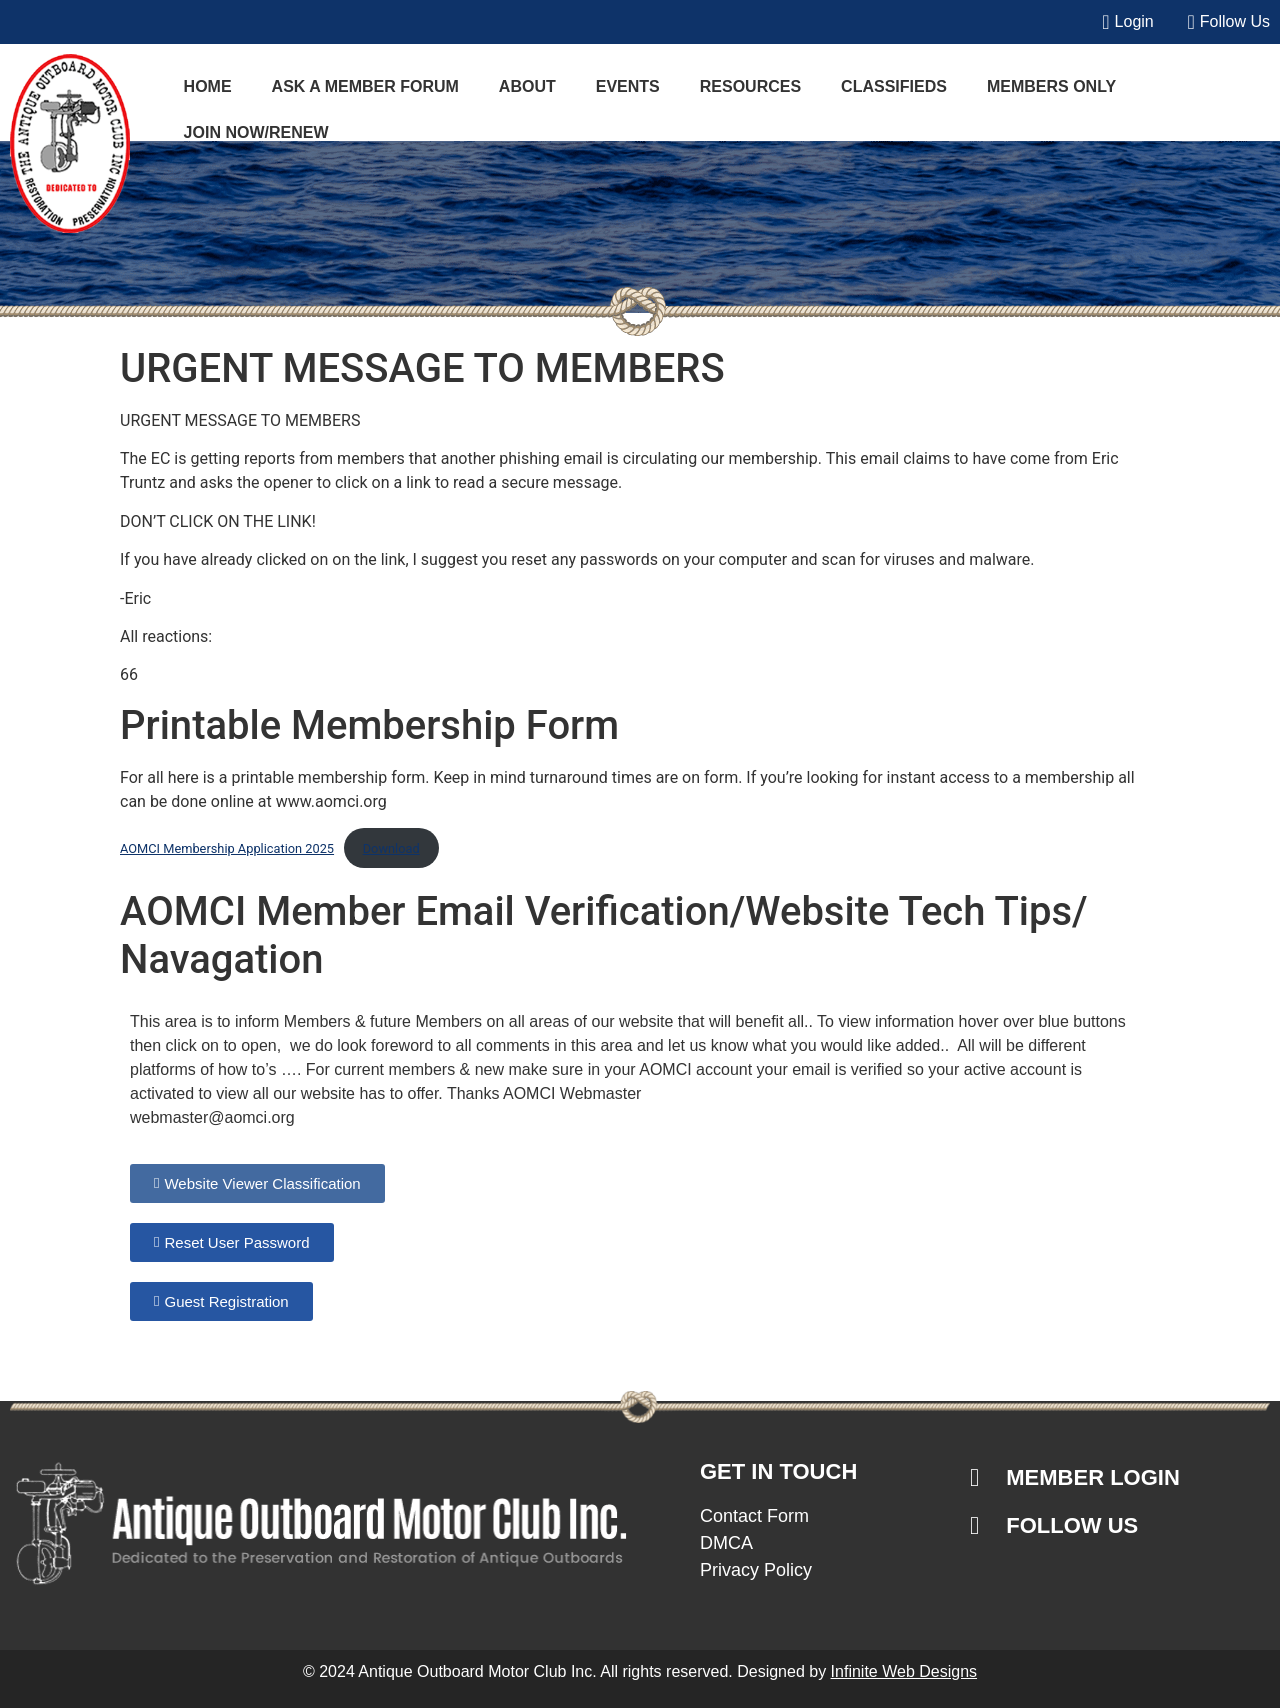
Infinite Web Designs (904, 1671)
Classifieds (894, 86)
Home (208, 86)
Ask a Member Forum (365, 86)
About (527, 86)
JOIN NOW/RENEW (256, 132)
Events (628, 86)
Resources (750, 86)
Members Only (1051, 86)
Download (391, 848)
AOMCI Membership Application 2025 (227, 848)
